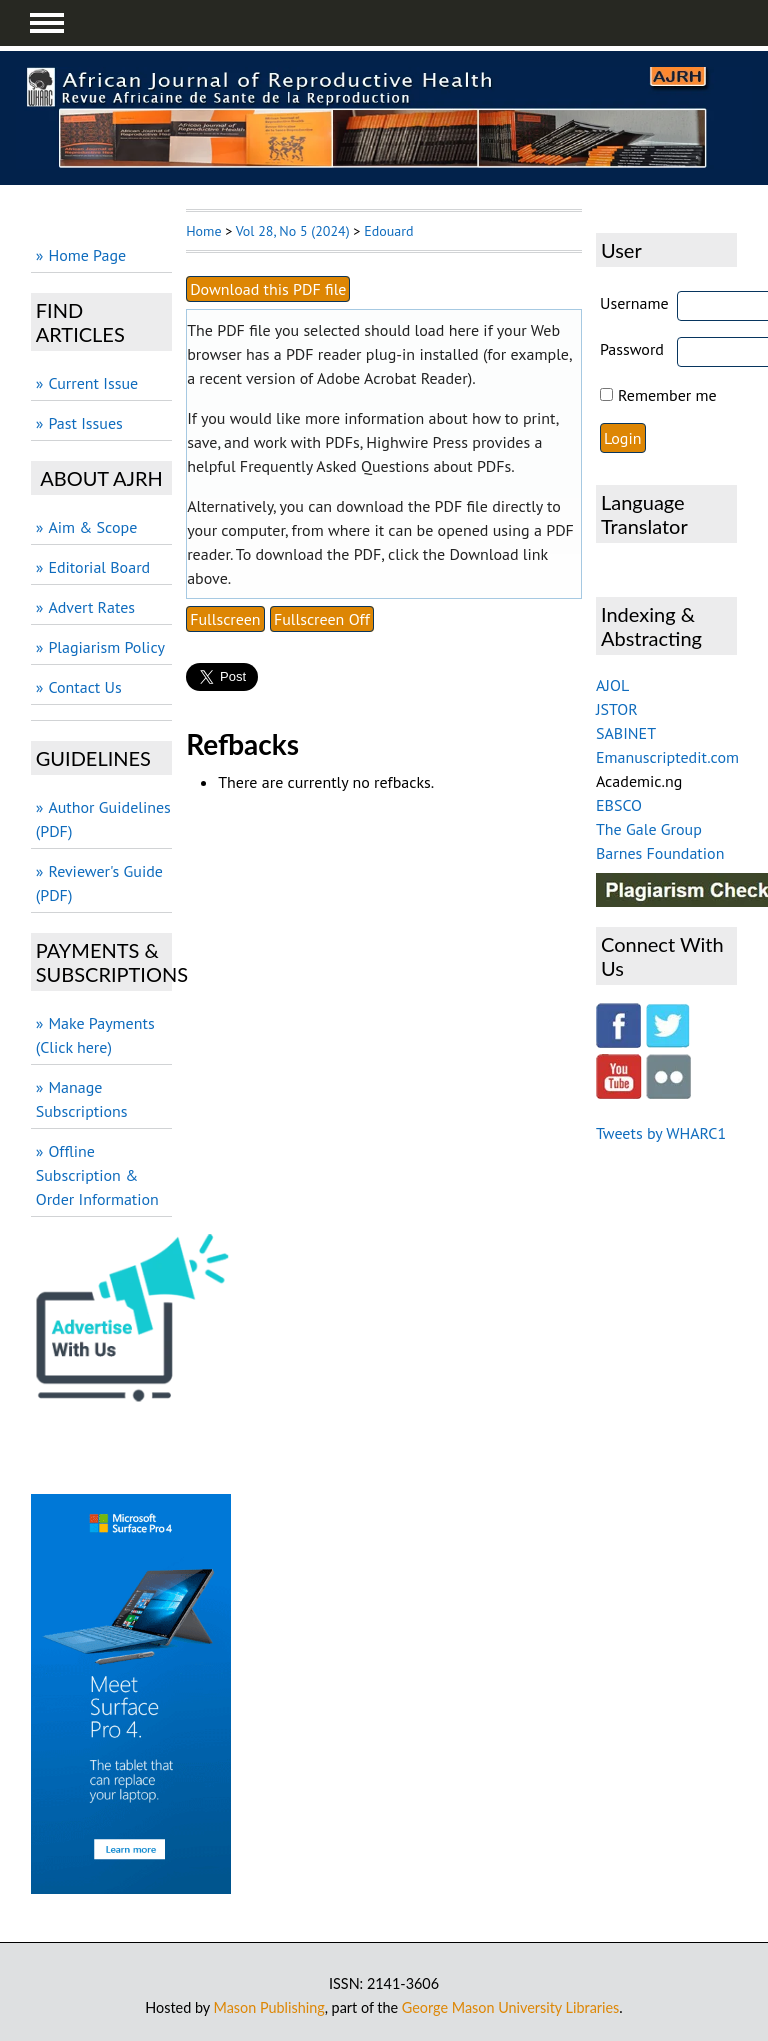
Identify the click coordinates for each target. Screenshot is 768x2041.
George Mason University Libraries (510, 2007)
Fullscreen (225, 619)
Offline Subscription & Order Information (97, 1175)
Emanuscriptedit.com (667, 757)
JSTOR (617, 709)
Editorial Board (99, 567)
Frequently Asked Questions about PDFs (375, 466)
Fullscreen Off (322, 619)
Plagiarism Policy (106, 647)
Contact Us (84, 687)
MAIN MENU (47, 23)
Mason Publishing (269, 2007)
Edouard (388, 231)
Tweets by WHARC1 (661, 1133)
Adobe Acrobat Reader (392, 378)
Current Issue (93, 383)
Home (203, 231)
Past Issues (85, 423)
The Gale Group (649, 829)
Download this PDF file (268, 289)
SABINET (626, 733)
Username (634, 303)
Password (632, 349)
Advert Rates (91, 607)
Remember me (667, 395)
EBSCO (619, 805)
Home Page (87, 255)
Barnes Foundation (660, 853)
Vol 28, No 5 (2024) (293, 231)
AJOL (612, 685)
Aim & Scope (92, 527)
